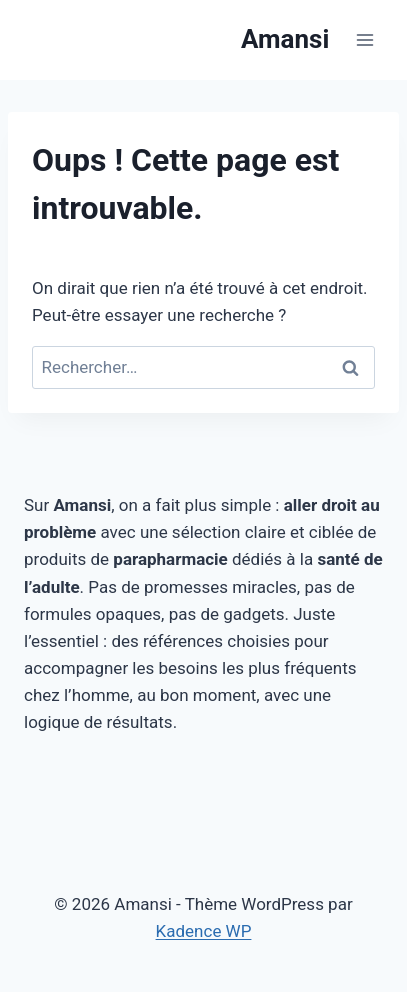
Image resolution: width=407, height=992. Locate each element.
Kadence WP (204, 931)
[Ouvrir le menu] (364, 39)
